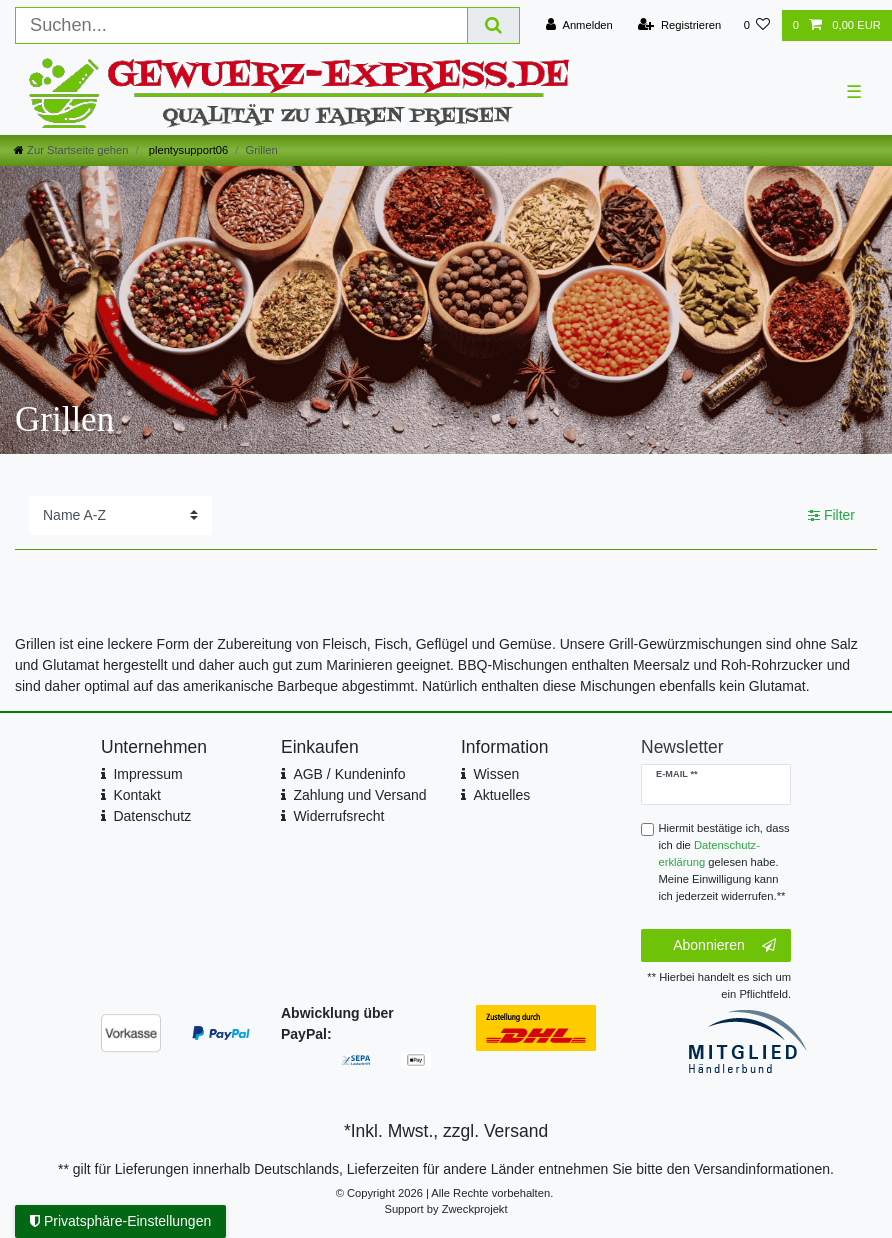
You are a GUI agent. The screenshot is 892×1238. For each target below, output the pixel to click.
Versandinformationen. (764, 1169)
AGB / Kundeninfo (349, 774)
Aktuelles (501, 795)
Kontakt (136, 795)
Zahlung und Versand (359, 795)
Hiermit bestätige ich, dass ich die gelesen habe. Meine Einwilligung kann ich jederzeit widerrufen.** (724, 861)
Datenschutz (152, 816)
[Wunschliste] (756, 25)
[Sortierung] (120, 515)
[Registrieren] (679, 25)
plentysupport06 (187, 150)
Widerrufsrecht (338, 816)
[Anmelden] (579, 25)
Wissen (496, 774)
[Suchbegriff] (241, 25)
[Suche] (494, 25)
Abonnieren (724, 946)
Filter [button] (831, 516)
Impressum (147, 774)
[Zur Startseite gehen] (71, 150)
